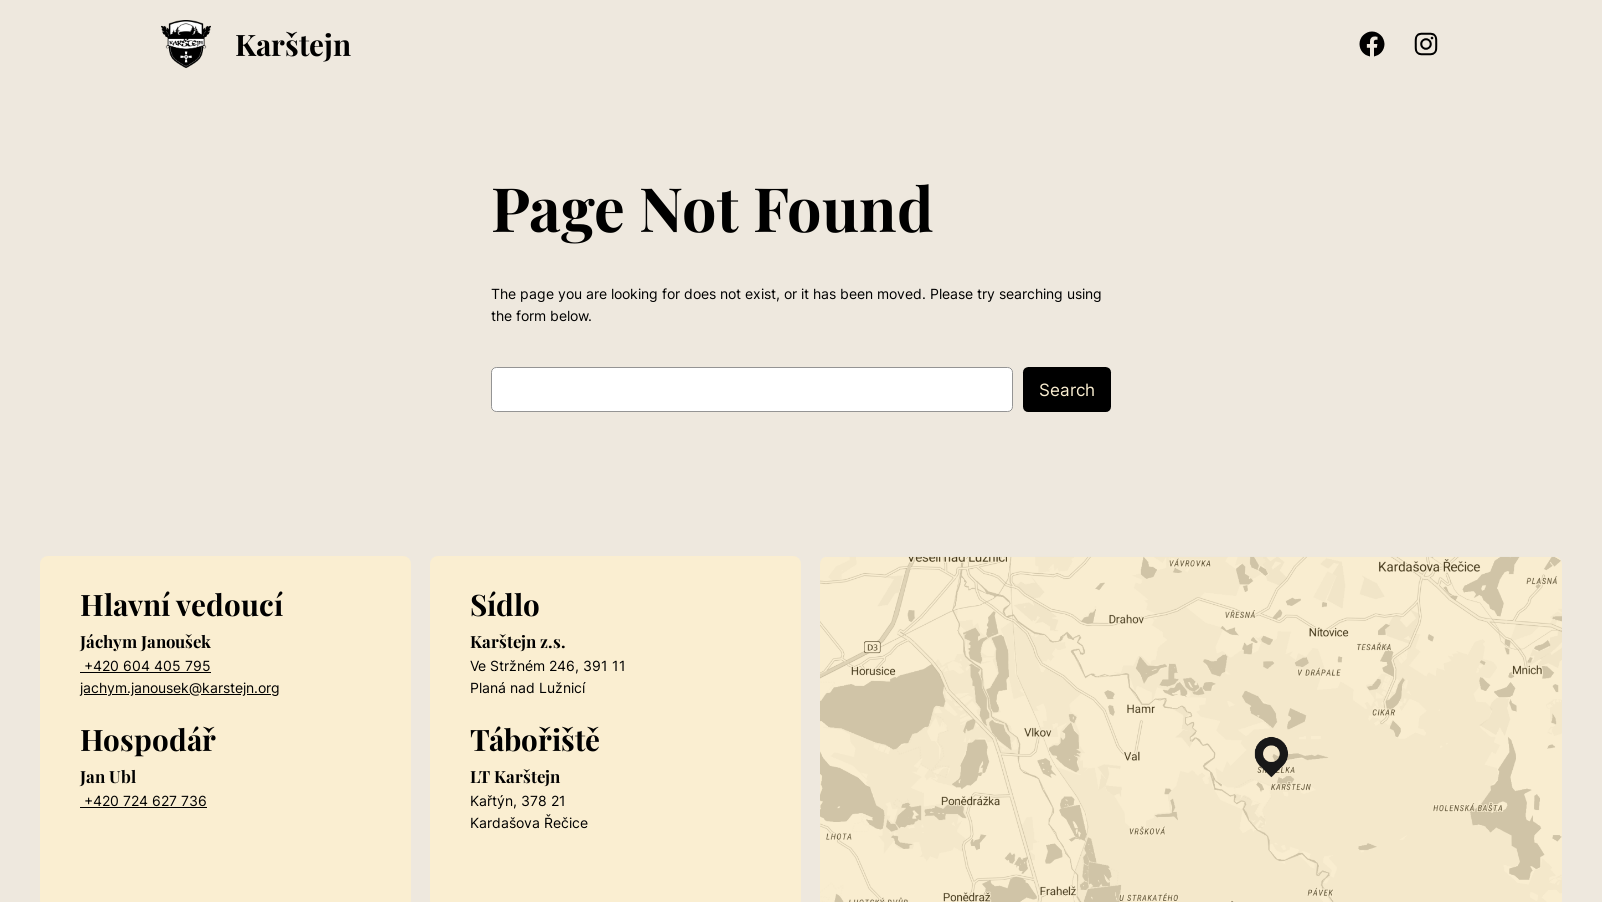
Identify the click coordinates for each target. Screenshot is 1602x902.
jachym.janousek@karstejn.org (180, 687)
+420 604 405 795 (145, 665)
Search (1067, 390)
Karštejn (293, 43)
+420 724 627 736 (143, 800)
